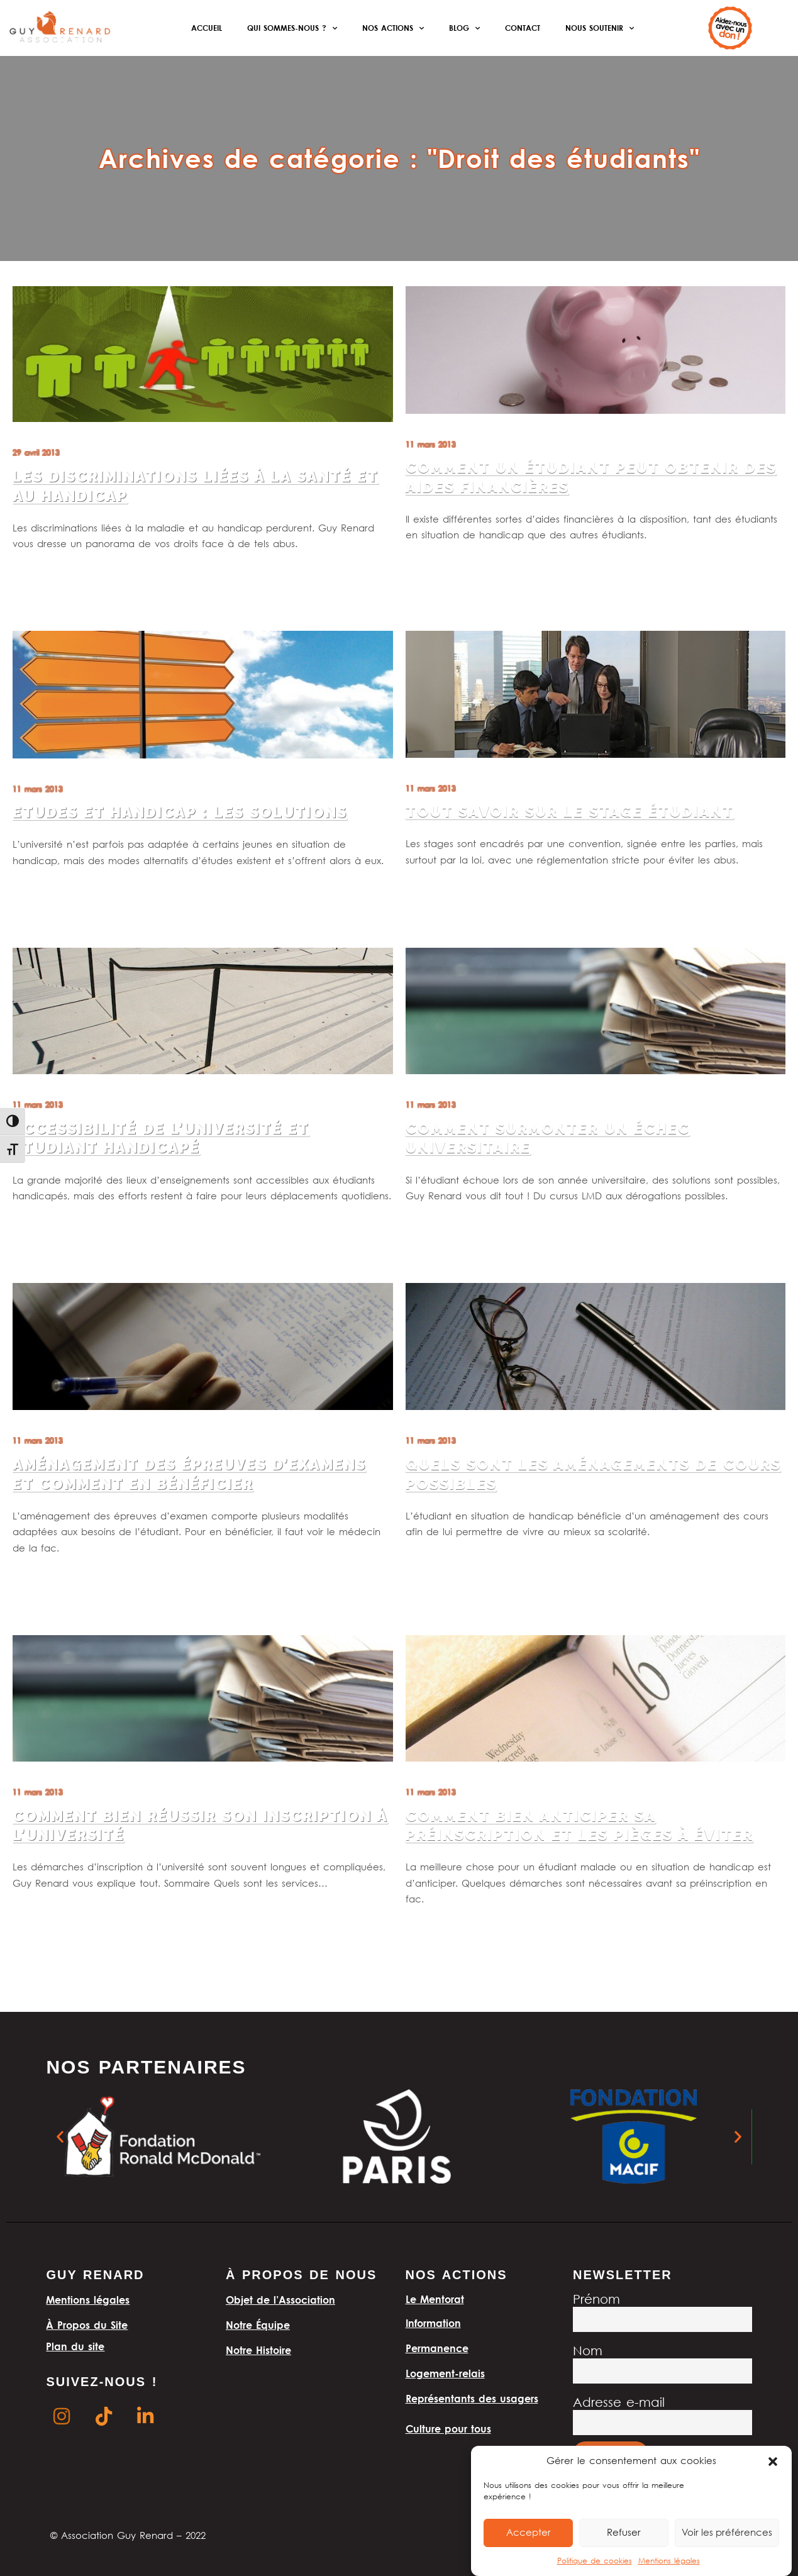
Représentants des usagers (472, 2398)
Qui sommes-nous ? (292, 28)
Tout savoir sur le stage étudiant (570, 812)
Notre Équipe (258, 2325)
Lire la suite (36, 576)
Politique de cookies (594, 2561)
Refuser (624, 2533)
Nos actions (393, 28)
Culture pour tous (448, 2429)
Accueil (206, 28)
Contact (522, 28)
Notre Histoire (258, 2350)
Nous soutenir (599, 28)
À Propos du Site (87, 2325)
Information (433, 2323)
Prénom (596, 2300)
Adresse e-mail (619, 2403)
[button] (773, 2461)
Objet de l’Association (280, 2300)
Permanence (437, 2348)
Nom (587, 2352)
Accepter (528, 2533)
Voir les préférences (727, 2533)
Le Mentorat (435, 2299)
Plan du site (75, 2346)
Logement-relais (445, 2373)
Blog (464, 28)
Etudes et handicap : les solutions (180, 812)
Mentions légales (669, 2561)
